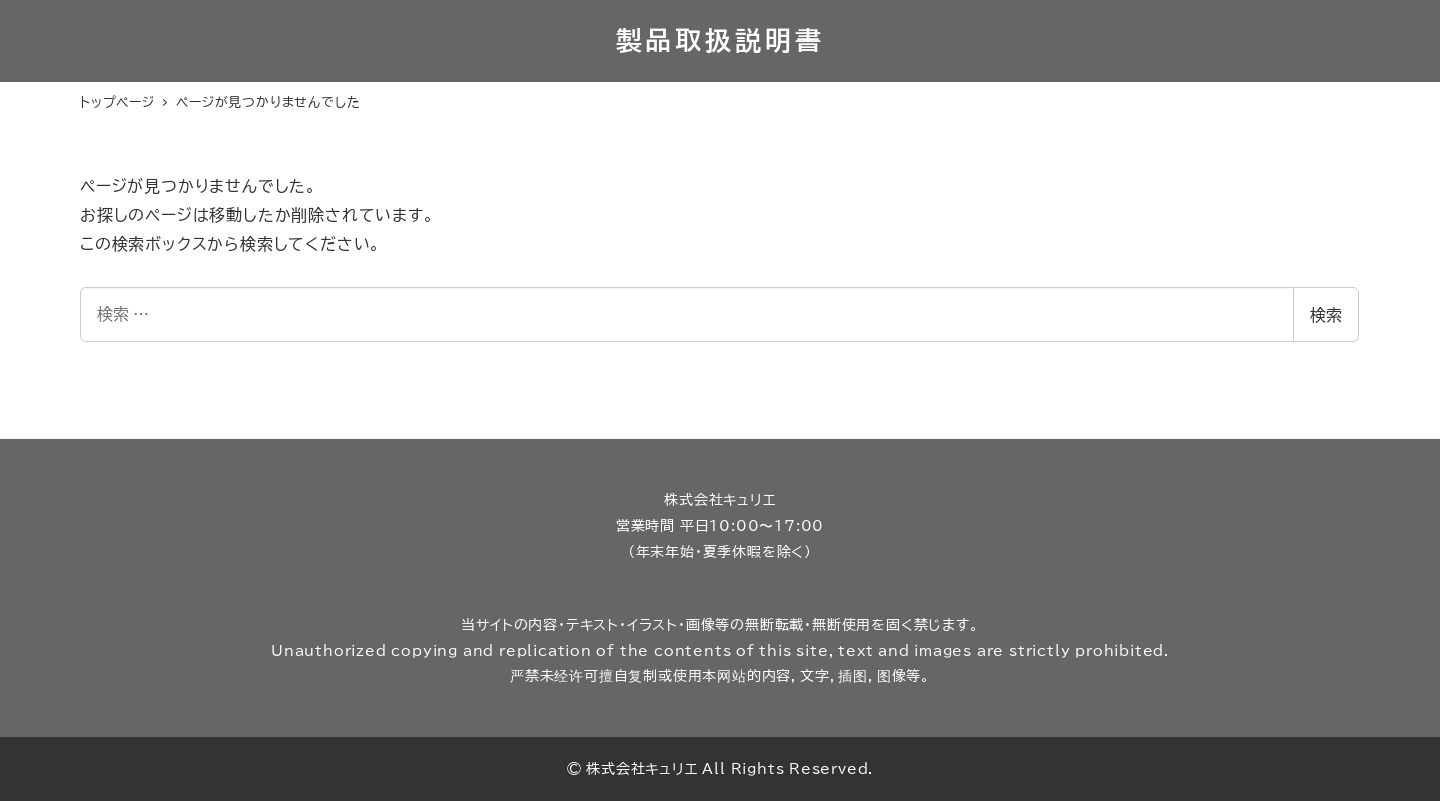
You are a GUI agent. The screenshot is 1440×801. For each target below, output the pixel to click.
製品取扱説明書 (720, 40)
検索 (1326, 315)
